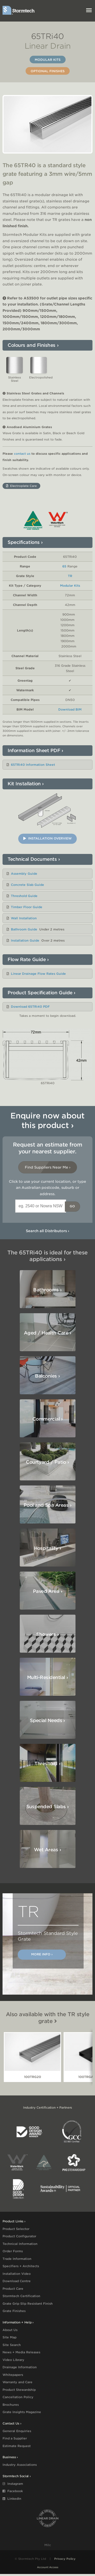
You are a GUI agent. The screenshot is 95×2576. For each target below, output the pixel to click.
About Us (10, 2332)
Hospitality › (47, 1550)
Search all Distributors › (47, 1233)
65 (64, 568)
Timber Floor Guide (26, 909)
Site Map (9, 2339)
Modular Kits (48, 60)
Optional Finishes (48, 71)
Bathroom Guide (24, 931)
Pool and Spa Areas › (47, 1507)
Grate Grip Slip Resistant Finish (28, 2305)
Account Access (47, 2569)
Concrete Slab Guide (27, 886)
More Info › (41, 1956)
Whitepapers (13, 2376)
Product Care (13, 2290)
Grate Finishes (14, 2313)
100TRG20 (32, 2079)
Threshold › (47, 1765)
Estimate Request (17, 2448)
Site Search (12, 2347)
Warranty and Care (17, 2384)
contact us (22, 455)
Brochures (11, 2406)
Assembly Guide (24, 875)
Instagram (13, 2485)
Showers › (47, 1636)
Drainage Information (20, 2369)
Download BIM (70, 711)
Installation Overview (47, 840)
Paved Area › (47, 1593)
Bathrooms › (47, 1291)
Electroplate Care (21, 488)
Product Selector (16, 2230)
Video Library (13, 2361)
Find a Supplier (15, 2440)
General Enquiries (17, 2433)
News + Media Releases (21, 2354)
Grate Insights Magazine (22, 2414)
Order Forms (13, 2253)
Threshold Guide (24, 898)
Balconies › (47, 1378)
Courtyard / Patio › (47, 1464)
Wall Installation (24, 920)
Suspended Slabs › (47, 1808)
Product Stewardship (19, 2391)
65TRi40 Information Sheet (33, 767)
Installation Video (17, 2275)
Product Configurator (19, 2238)
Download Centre (17, 2283)
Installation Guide (25, 942)
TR (70, 578)
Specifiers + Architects (21, 2268)
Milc (47, 2547)
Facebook (13, 2493)
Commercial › (47, 1421)
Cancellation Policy (18, 2399)
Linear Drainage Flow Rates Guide (38, 976)
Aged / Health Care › (47, 1335)
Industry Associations (20, 2467)
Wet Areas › (47, 1851)
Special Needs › (47, 1722)
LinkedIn (12, 2500)
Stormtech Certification (21, 2298)
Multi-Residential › (47, 1679)
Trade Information (17, 2260)
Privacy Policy (64, 2561)
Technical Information (20, 2245)
